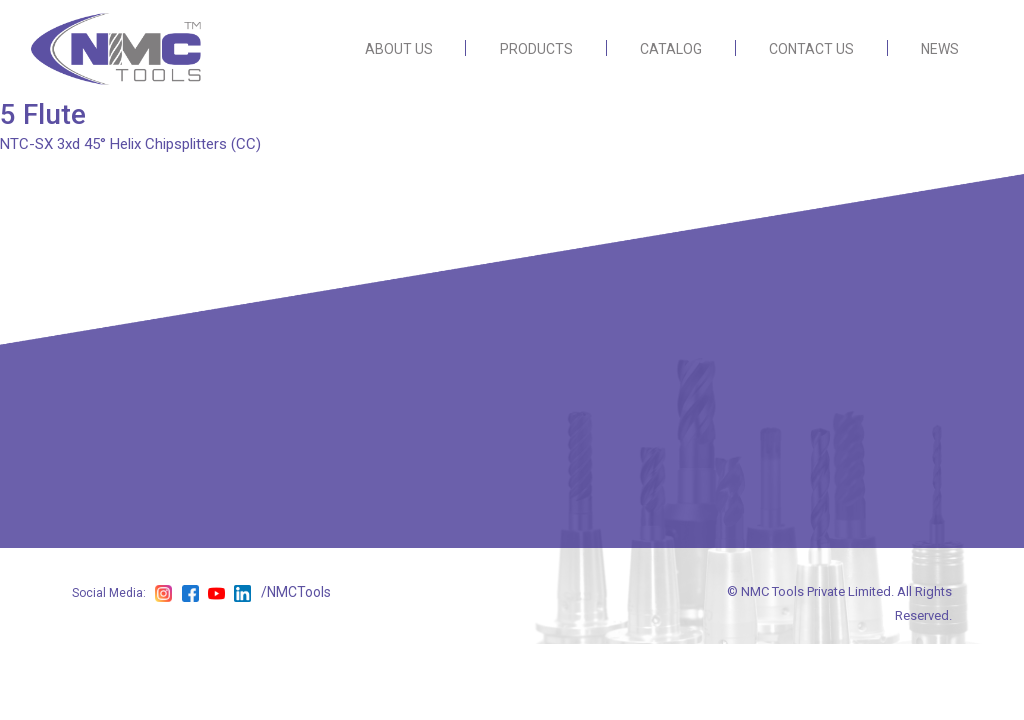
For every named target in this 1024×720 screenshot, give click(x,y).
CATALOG (671, 49)
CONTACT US (811, 49)
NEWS (940, 49)
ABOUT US (399, 49)
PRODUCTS (536, 49)
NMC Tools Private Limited (816, 591)
